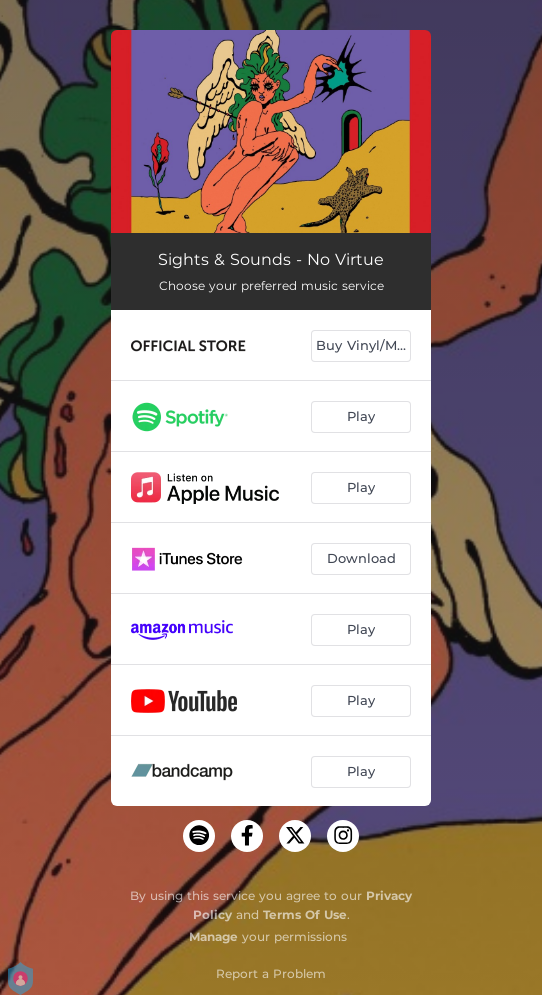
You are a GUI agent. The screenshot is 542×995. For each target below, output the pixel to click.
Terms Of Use (305, 914)
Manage (213, 936)
